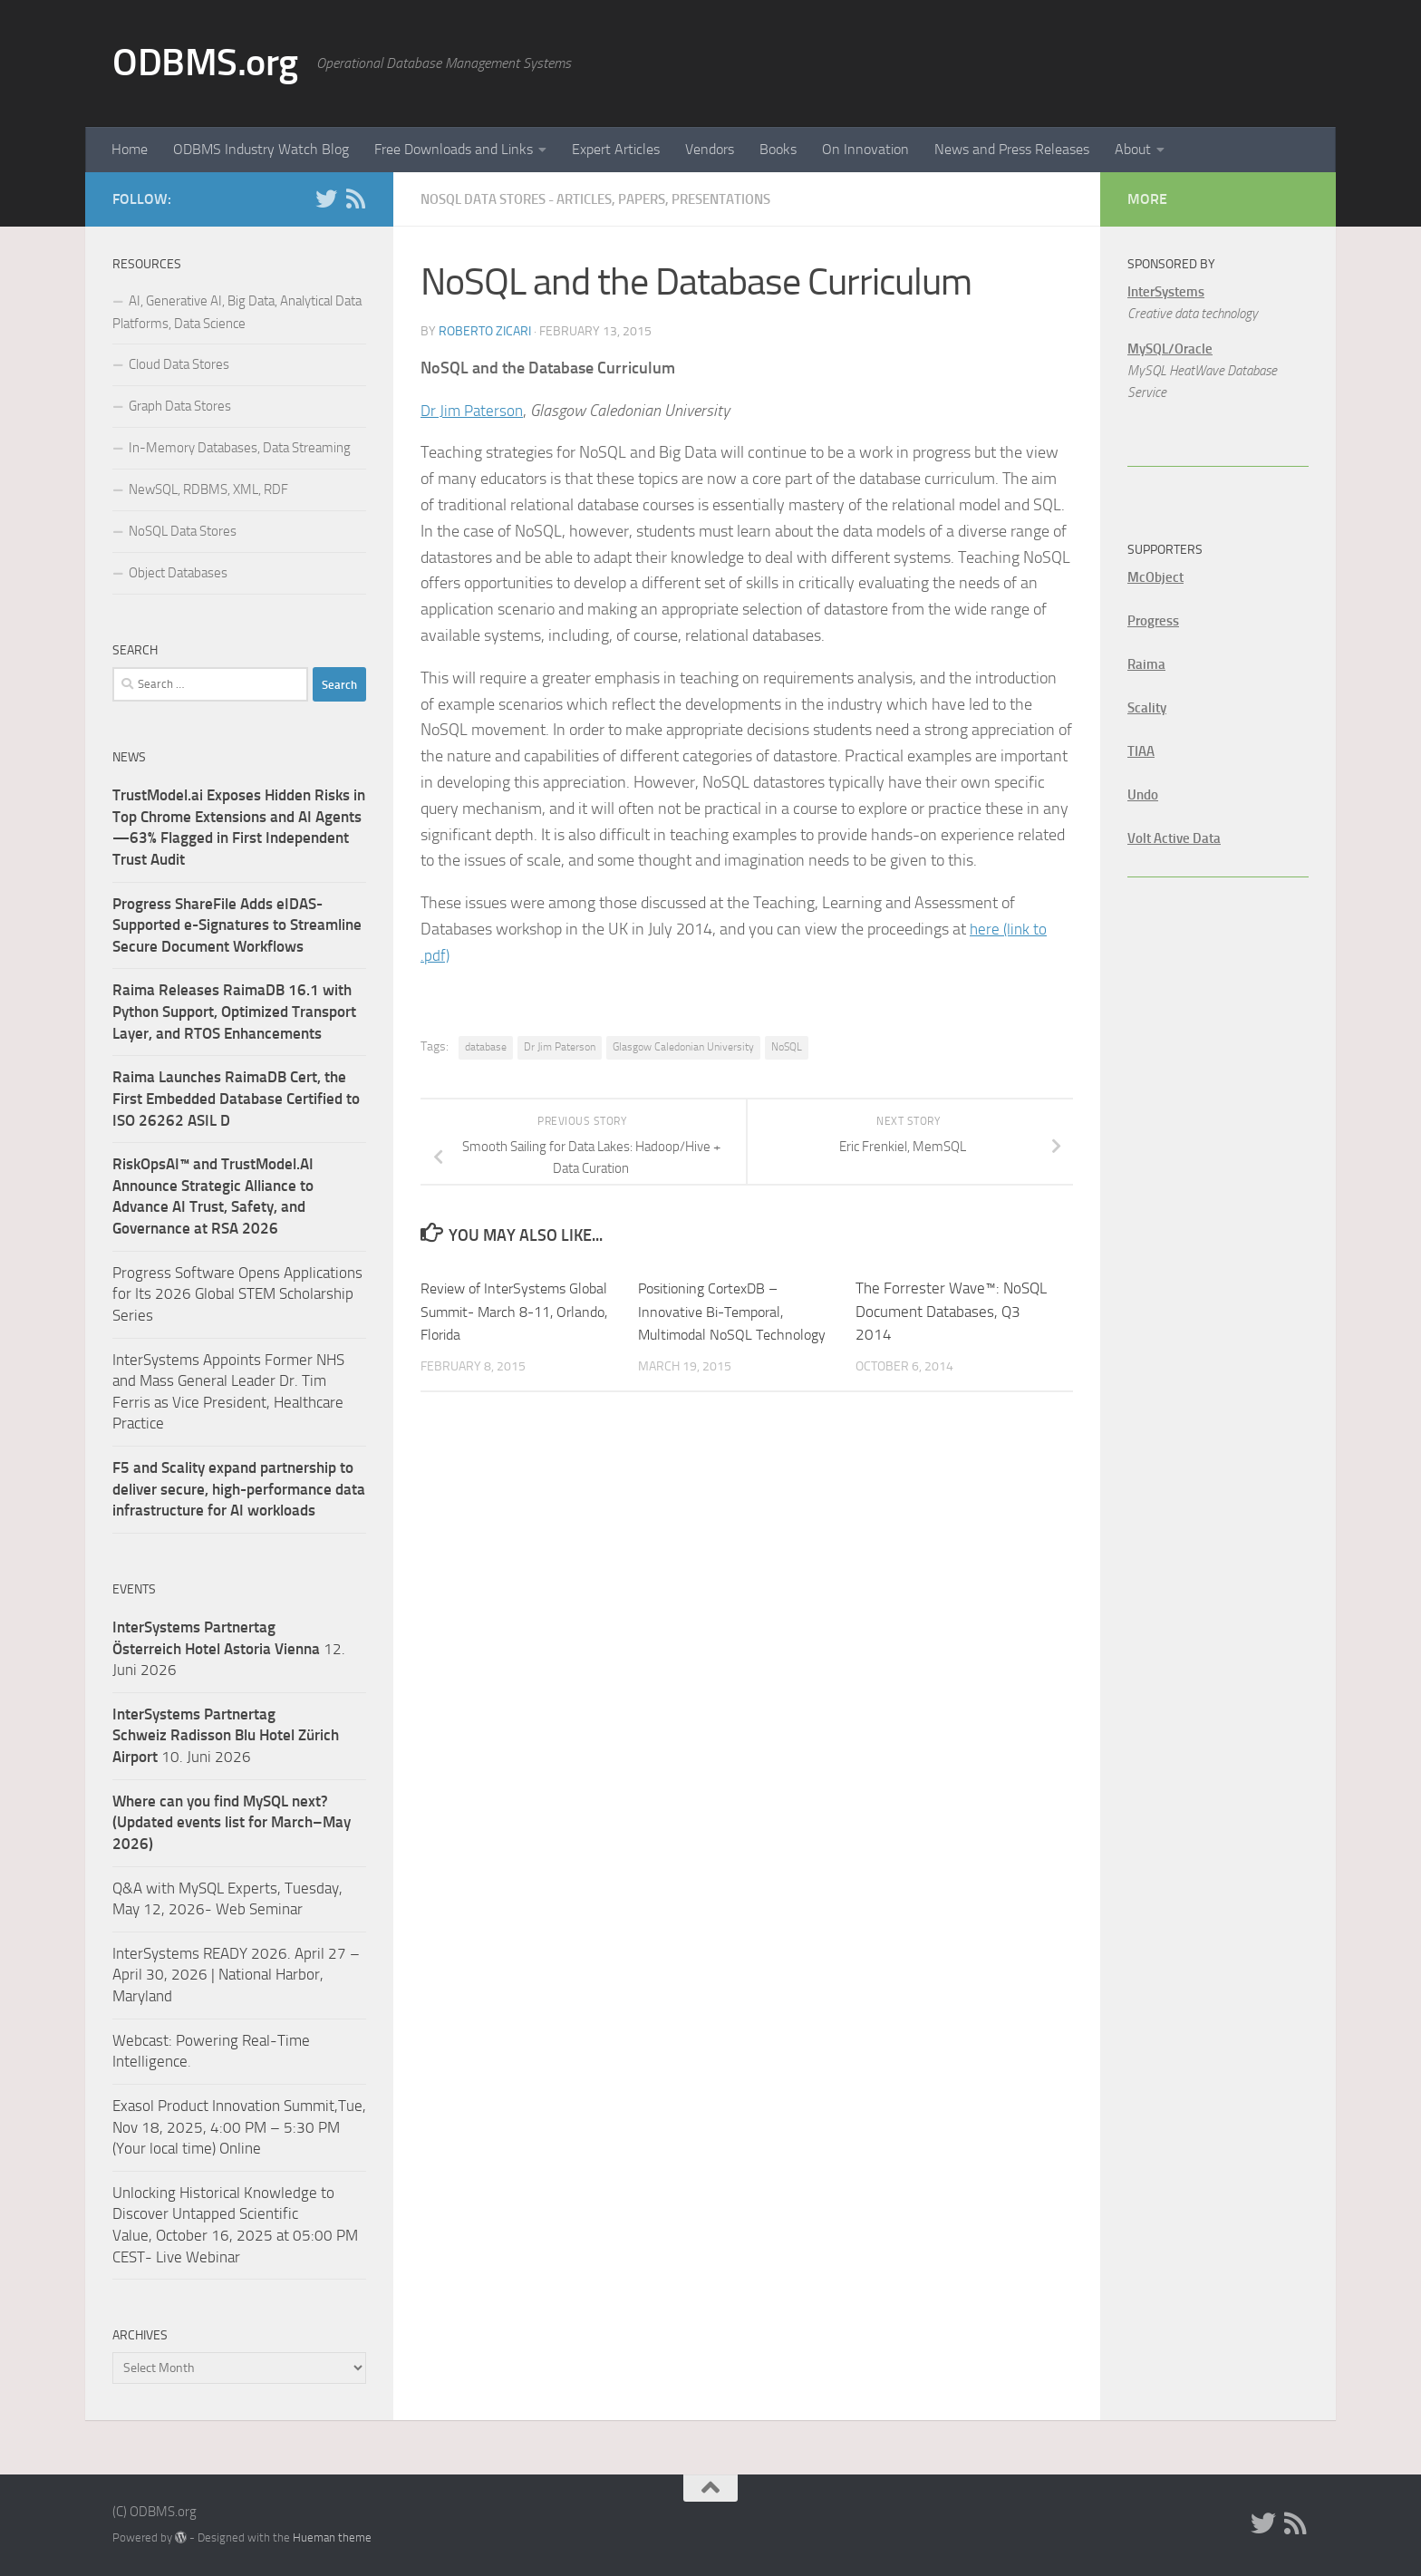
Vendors (709, 149)
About (1133, 149)
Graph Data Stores (180, 406)
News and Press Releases (1011, 149)
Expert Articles (616, 149)
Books (778, 149)
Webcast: (144, 2040)
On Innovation (865, 149)
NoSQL (786, 1046)
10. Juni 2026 (225, 1735)
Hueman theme (332, 2537)
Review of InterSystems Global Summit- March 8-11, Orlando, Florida (513, 1310)
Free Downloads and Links (453, 149)
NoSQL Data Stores (183, 531)
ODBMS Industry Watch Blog (261, 149)
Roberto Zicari (485, 330)
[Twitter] (326, 198)
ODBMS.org (205, 62)
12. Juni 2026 (228, 1648)
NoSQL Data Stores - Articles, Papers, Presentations (612, 199)
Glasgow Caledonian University (683, 1046)
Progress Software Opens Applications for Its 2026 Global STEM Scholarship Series (237, 1294)
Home (129, 149)
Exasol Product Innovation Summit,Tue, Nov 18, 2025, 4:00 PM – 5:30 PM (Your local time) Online (239, 2127)
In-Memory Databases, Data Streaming (240, 448)
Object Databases (178, 573)
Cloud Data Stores (179, 364)
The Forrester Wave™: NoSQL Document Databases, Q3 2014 (951, 1310)
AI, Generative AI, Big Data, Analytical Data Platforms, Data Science (237, 312)
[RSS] (355, 198)
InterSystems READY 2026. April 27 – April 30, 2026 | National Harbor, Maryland (236, 1974)
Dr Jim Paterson (473, 410)
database (486, 1046)
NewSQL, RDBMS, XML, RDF (208, 489)
